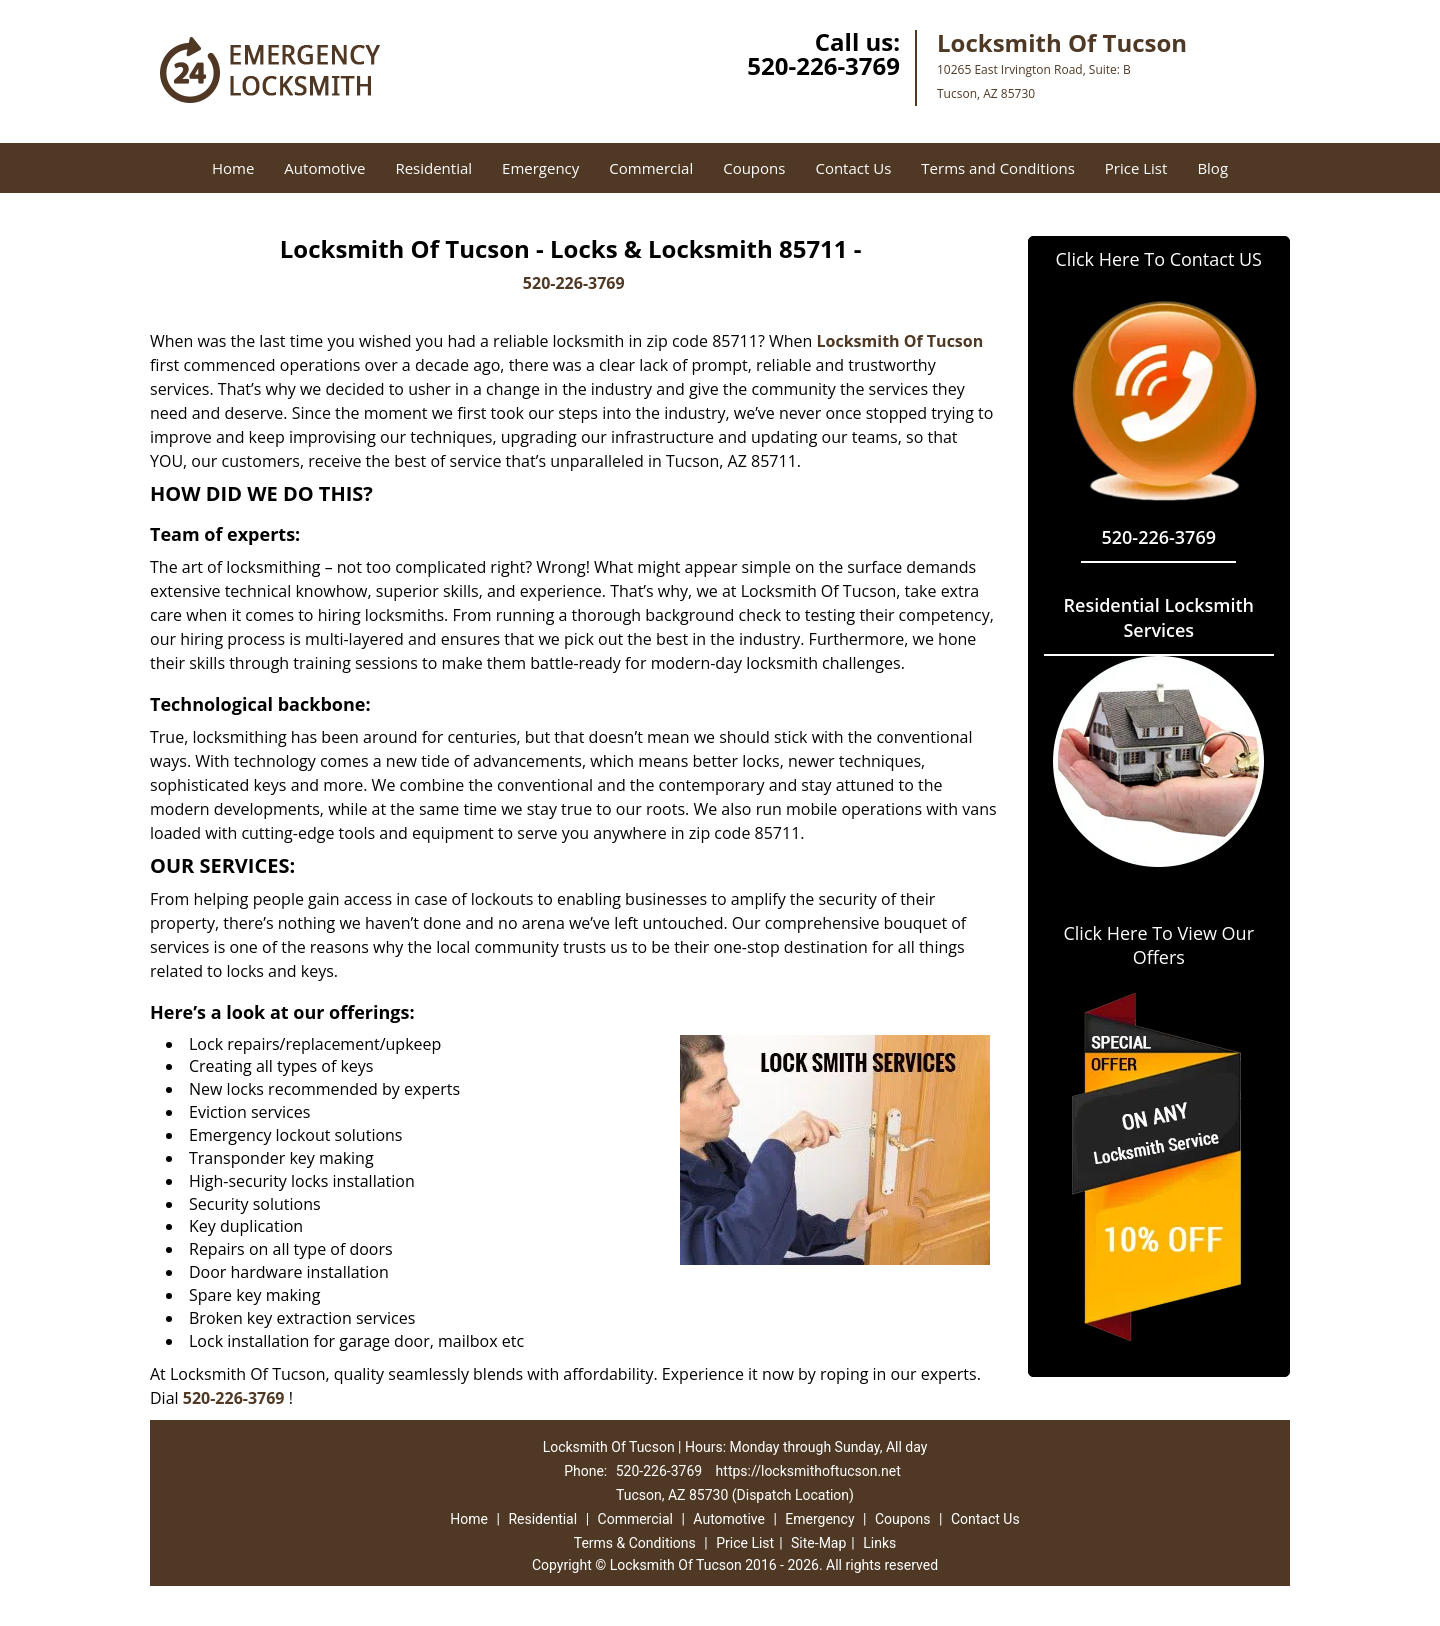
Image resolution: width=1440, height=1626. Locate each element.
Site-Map (818, 1543)
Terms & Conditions (635, 1543)
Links (879, 1543)
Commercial (651, 168)
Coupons (754, 168)
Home (233, 168)
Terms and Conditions (998, 168)
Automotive (324, 168)
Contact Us (853, 168)
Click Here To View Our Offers (1158, 945)
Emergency (540, 168)
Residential (433, 168)
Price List (1136, 168)
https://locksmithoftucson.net (808, 1471)
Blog (1212, 168)
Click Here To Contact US (1159, 259)
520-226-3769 (823, 65)
